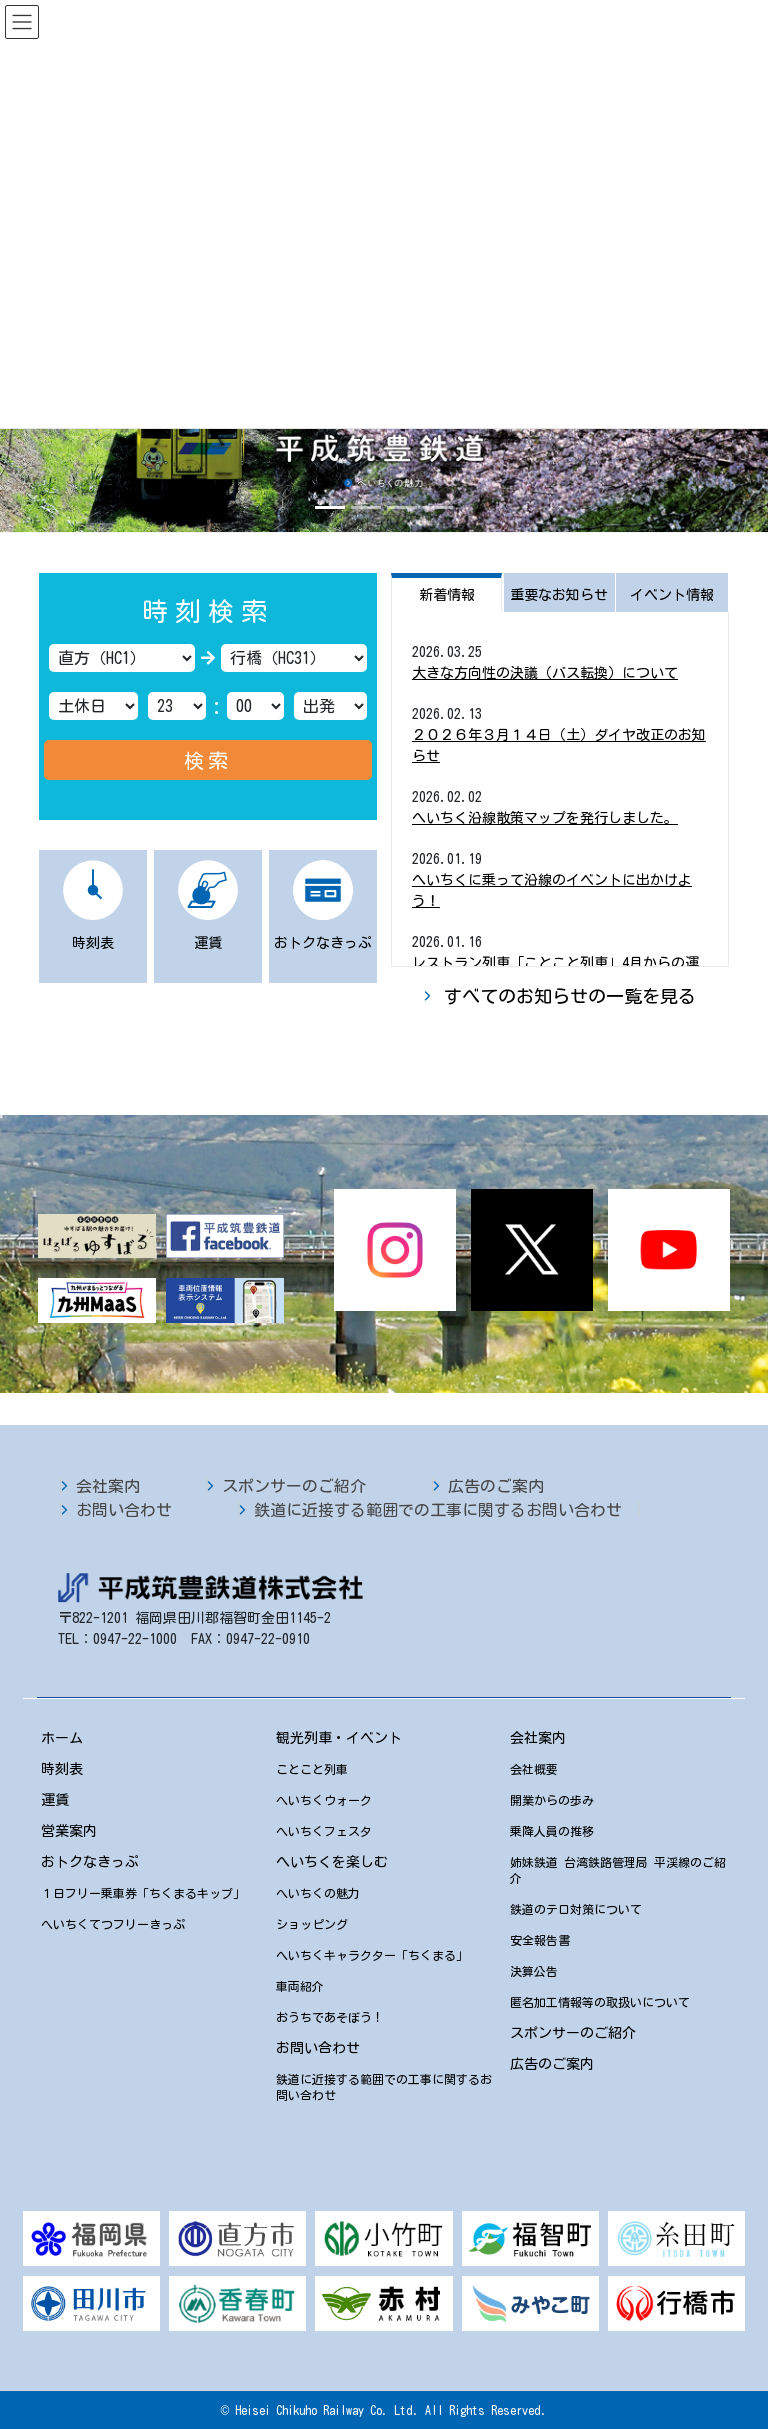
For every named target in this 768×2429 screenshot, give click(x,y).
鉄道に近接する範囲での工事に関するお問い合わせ (438, 1510)
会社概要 (534, 1769)
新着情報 (447, 595)
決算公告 (534, 1971)
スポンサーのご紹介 (294, 1486)
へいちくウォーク (324, 1800)
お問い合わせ (124, 1510)
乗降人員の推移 (552, 1831)
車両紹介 (300, 1986)
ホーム (62, 1738)
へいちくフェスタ (324, 1831)
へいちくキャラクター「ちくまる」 (372, 1955)
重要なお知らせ (559, 595)
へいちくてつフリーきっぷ (113, 1924)
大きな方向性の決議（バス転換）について (545, 673)
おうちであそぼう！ (330, 2017)
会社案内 (108, 1486)
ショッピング (312, 1924)
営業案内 (69, 1831)
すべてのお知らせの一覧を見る (570, 996)
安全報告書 (540, 1940)
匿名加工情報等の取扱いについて (600, 2002)
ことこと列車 (312, 1769)
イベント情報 (672, 595)
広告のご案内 (496, 1486)
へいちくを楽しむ (332, 1862)
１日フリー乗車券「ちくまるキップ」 (143, 1893)
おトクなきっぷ (90, 1862)
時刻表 (62, 1769)
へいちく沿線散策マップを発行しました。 (545, 818)
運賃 (55, 1800)
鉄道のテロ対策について (576, 1909)
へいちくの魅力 (318, 1893)
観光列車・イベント (339, 1738)
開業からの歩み (552, 1800)
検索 (208, 760)
